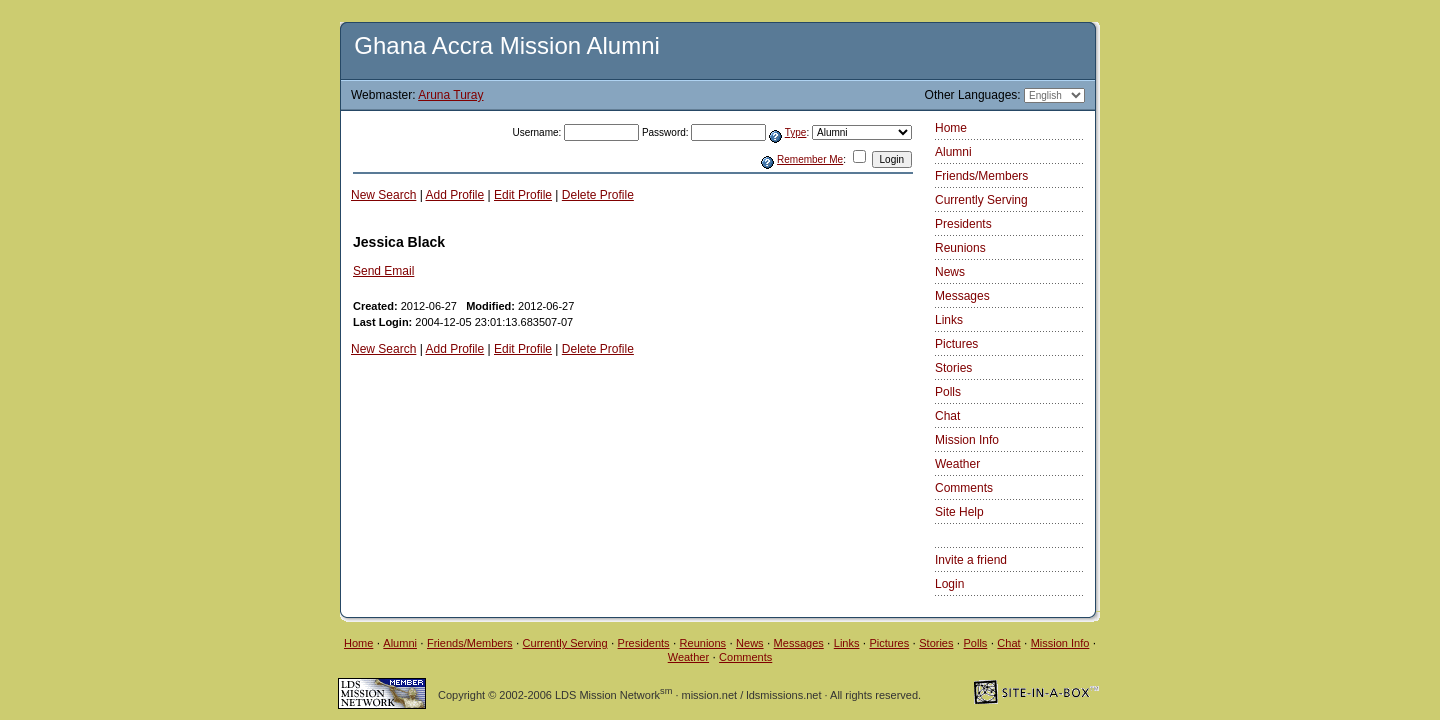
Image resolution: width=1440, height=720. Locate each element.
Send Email (383, 271)
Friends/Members (981, 176)
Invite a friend (971, 560)
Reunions (960, 248)
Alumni (953, 152)
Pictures (956, 344)
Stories (953, 368)
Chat (947, 416)
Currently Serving (981, 200)
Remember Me (810, 159)
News (950, 272)
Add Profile (455, 195)
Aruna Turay (450, 95)
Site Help (959, 512)
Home (951, 128)
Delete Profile (598, 195)
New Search (383, 195)
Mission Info (967, 440)
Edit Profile (523, 195)
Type (796, 132)
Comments (964, 488)
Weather (957, 464)
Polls (948, 392)
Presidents (963, 224)
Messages (962, 296)
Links (949, 320)
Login (949, 584)
